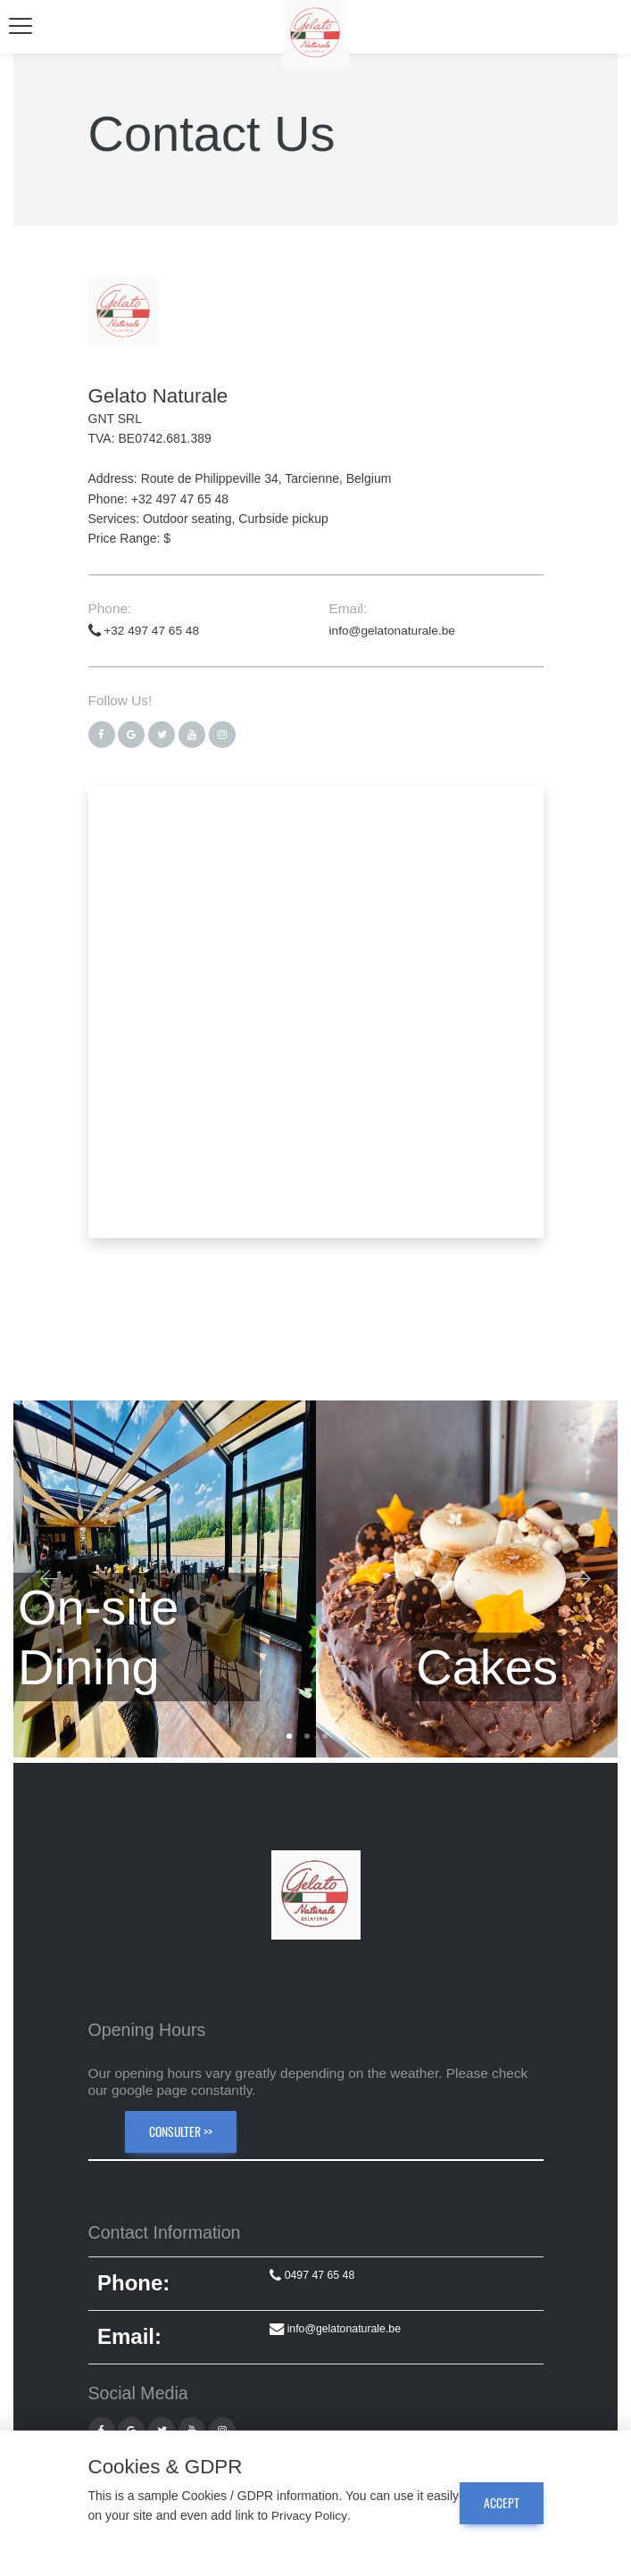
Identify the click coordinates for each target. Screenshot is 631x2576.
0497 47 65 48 (310, 2275)
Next (582, 1580)
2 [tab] (307, 1735)
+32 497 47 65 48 (145, 630)
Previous (49, 1580)
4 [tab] (343, 1735)
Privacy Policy (345, 2516)
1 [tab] (289, 1735)
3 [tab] (325, 1735)
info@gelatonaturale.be (394, 630)
